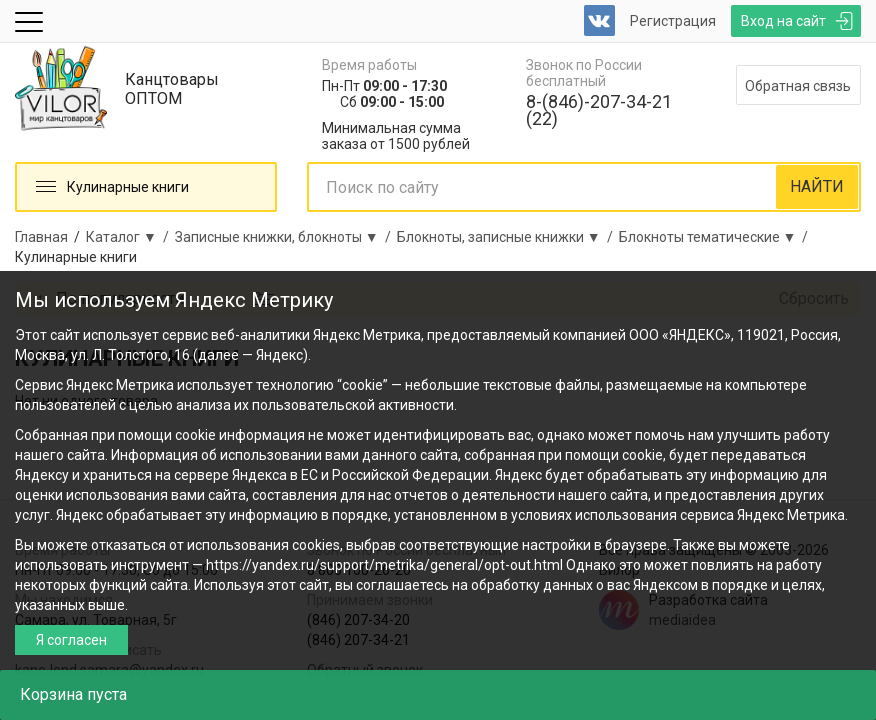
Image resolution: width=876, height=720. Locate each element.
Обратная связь (798, 86)
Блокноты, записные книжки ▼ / (508, 237)
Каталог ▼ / (130, 237)
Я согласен (71, 640)
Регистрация (673, 21)
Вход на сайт (783, 21)
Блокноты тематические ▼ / (717, 237)
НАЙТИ (817, 186)
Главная (41, 237)
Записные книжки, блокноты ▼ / (286, 237)
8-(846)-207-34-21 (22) (599, 110)
